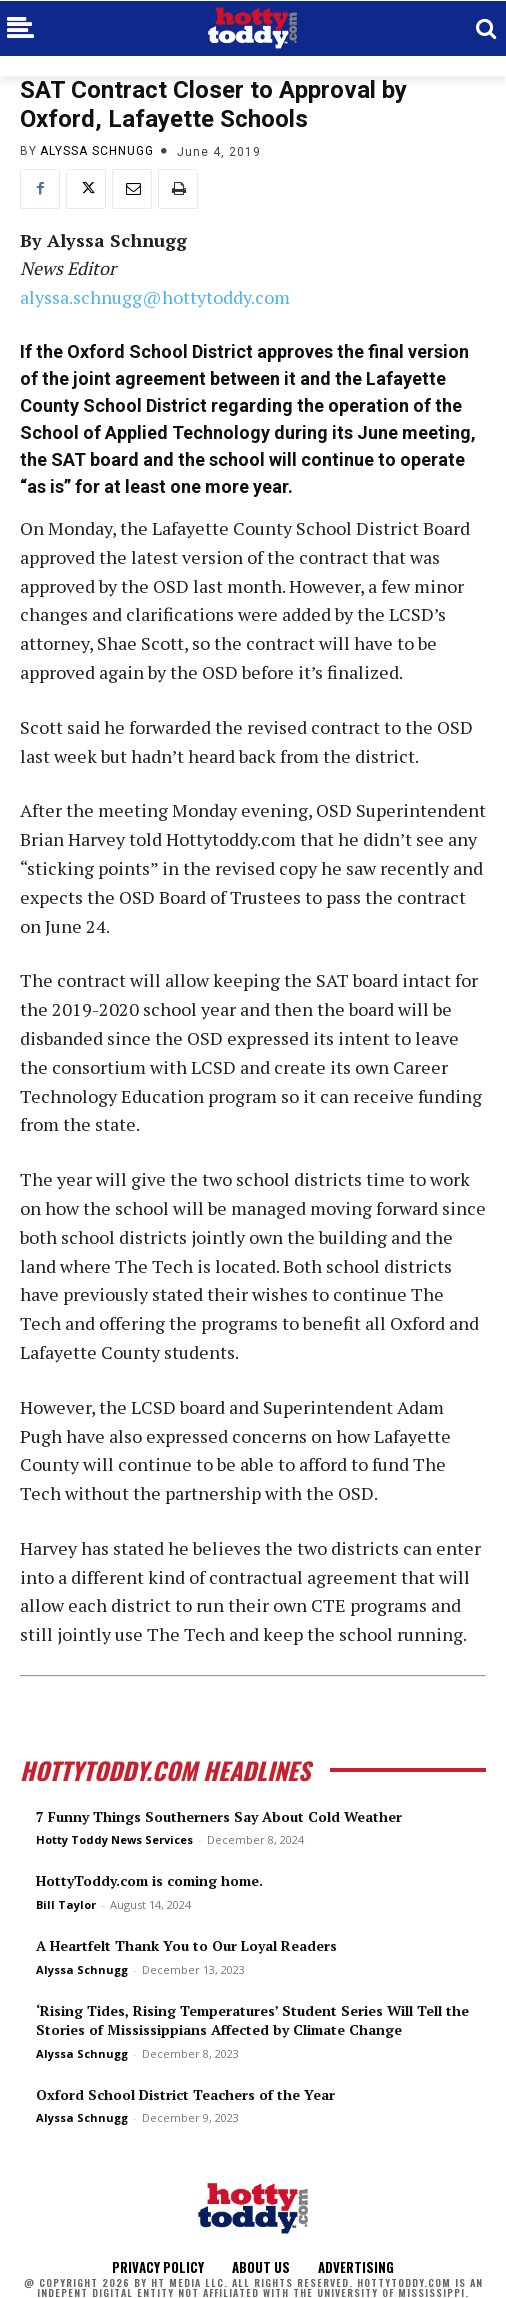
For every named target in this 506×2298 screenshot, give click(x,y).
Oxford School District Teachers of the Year (185, 2094)
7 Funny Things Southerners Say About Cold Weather (219, 1816)
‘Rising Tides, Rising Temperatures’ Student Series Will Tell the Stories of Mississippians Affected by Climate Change (252, 2020)
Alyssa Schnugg (97, 151)
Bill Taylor (66, 1904)
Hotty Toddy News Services (114, 1839)
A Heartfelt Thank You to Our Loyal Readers (186, 1945)
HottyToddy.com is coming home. (149, 1880)
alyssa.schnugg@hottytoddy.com (155, 297)
